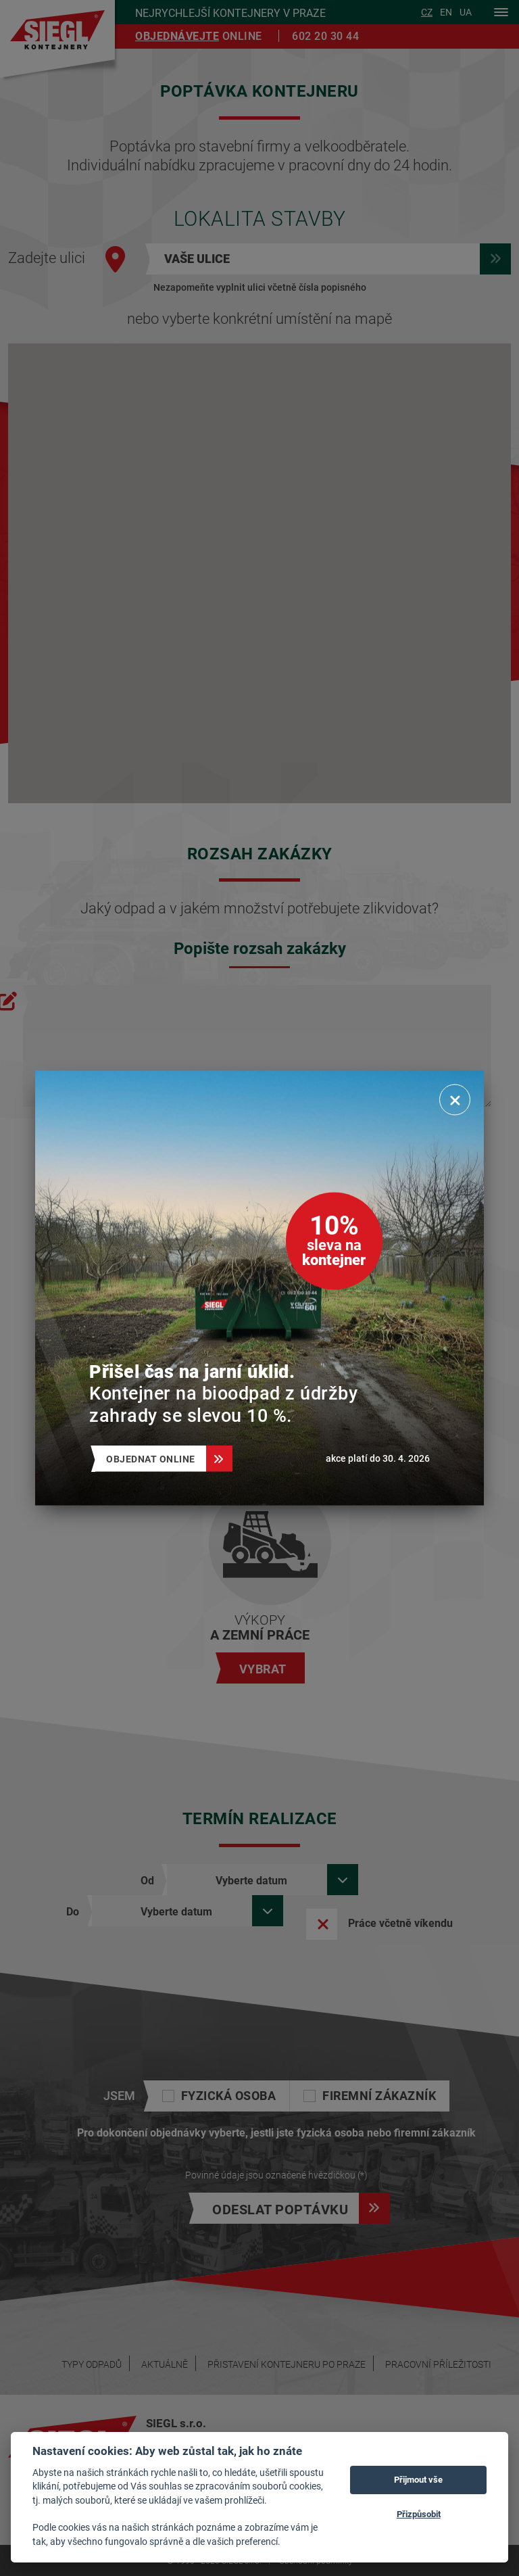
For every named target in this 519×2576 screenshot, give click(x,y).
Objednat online (156, 1458)
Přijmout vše (418, 2479)
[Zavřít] (454, 1100)
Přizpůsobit (419, 2514)
